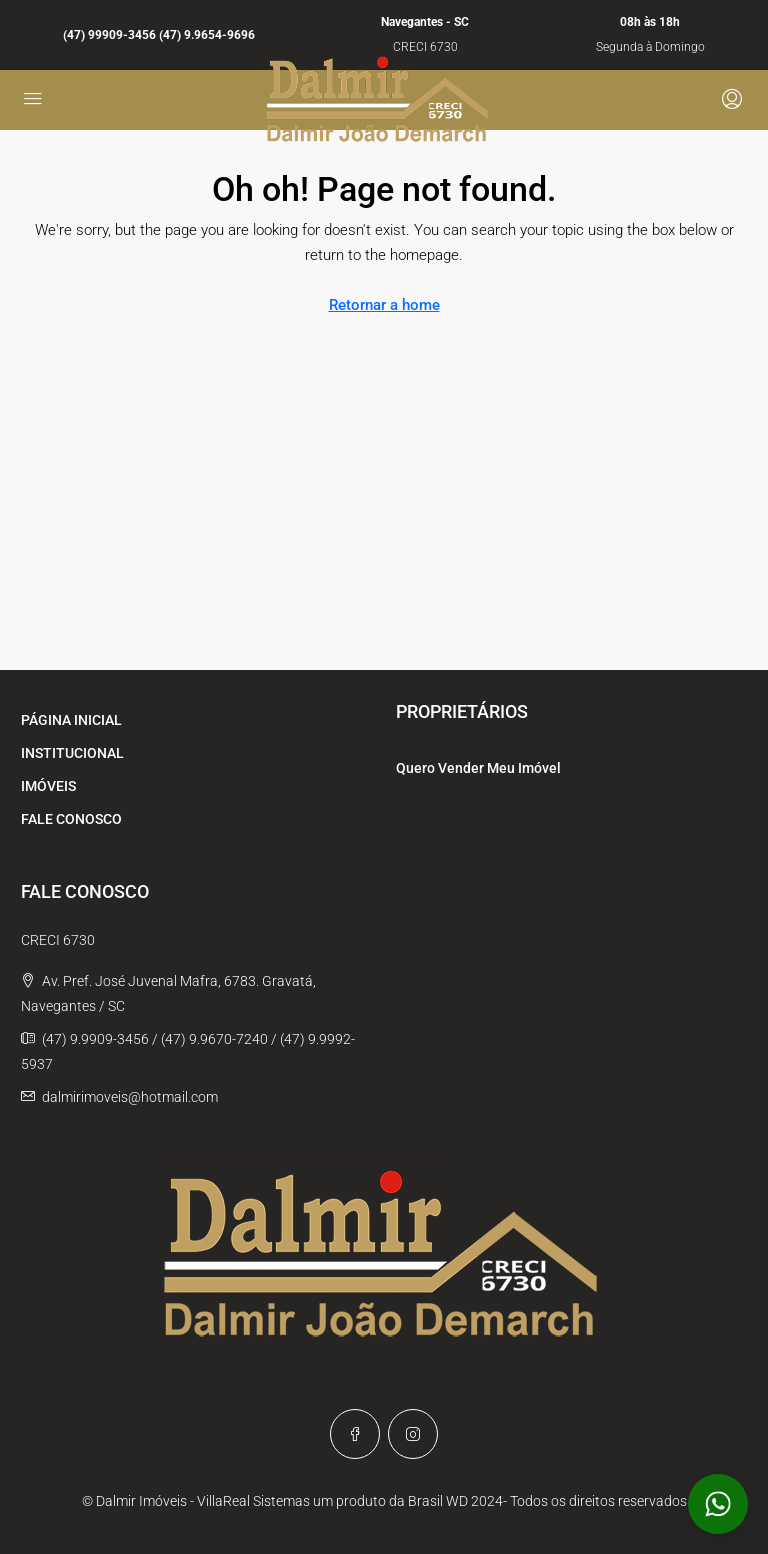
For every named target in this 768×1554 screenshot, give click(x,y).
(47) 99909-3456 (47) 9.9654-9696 (159, 35)
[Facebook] (355, 1434)
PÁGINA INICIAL (71, 720)
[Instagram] (413, 1434)
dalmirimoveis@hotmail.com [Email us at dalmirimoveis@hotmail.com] (130, 1097)
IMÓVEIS (48, 786)
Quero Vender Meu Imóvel (478, 768)
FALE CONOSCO (71, 819)
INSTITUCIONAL (72, 753)
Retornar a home (384, 305)
